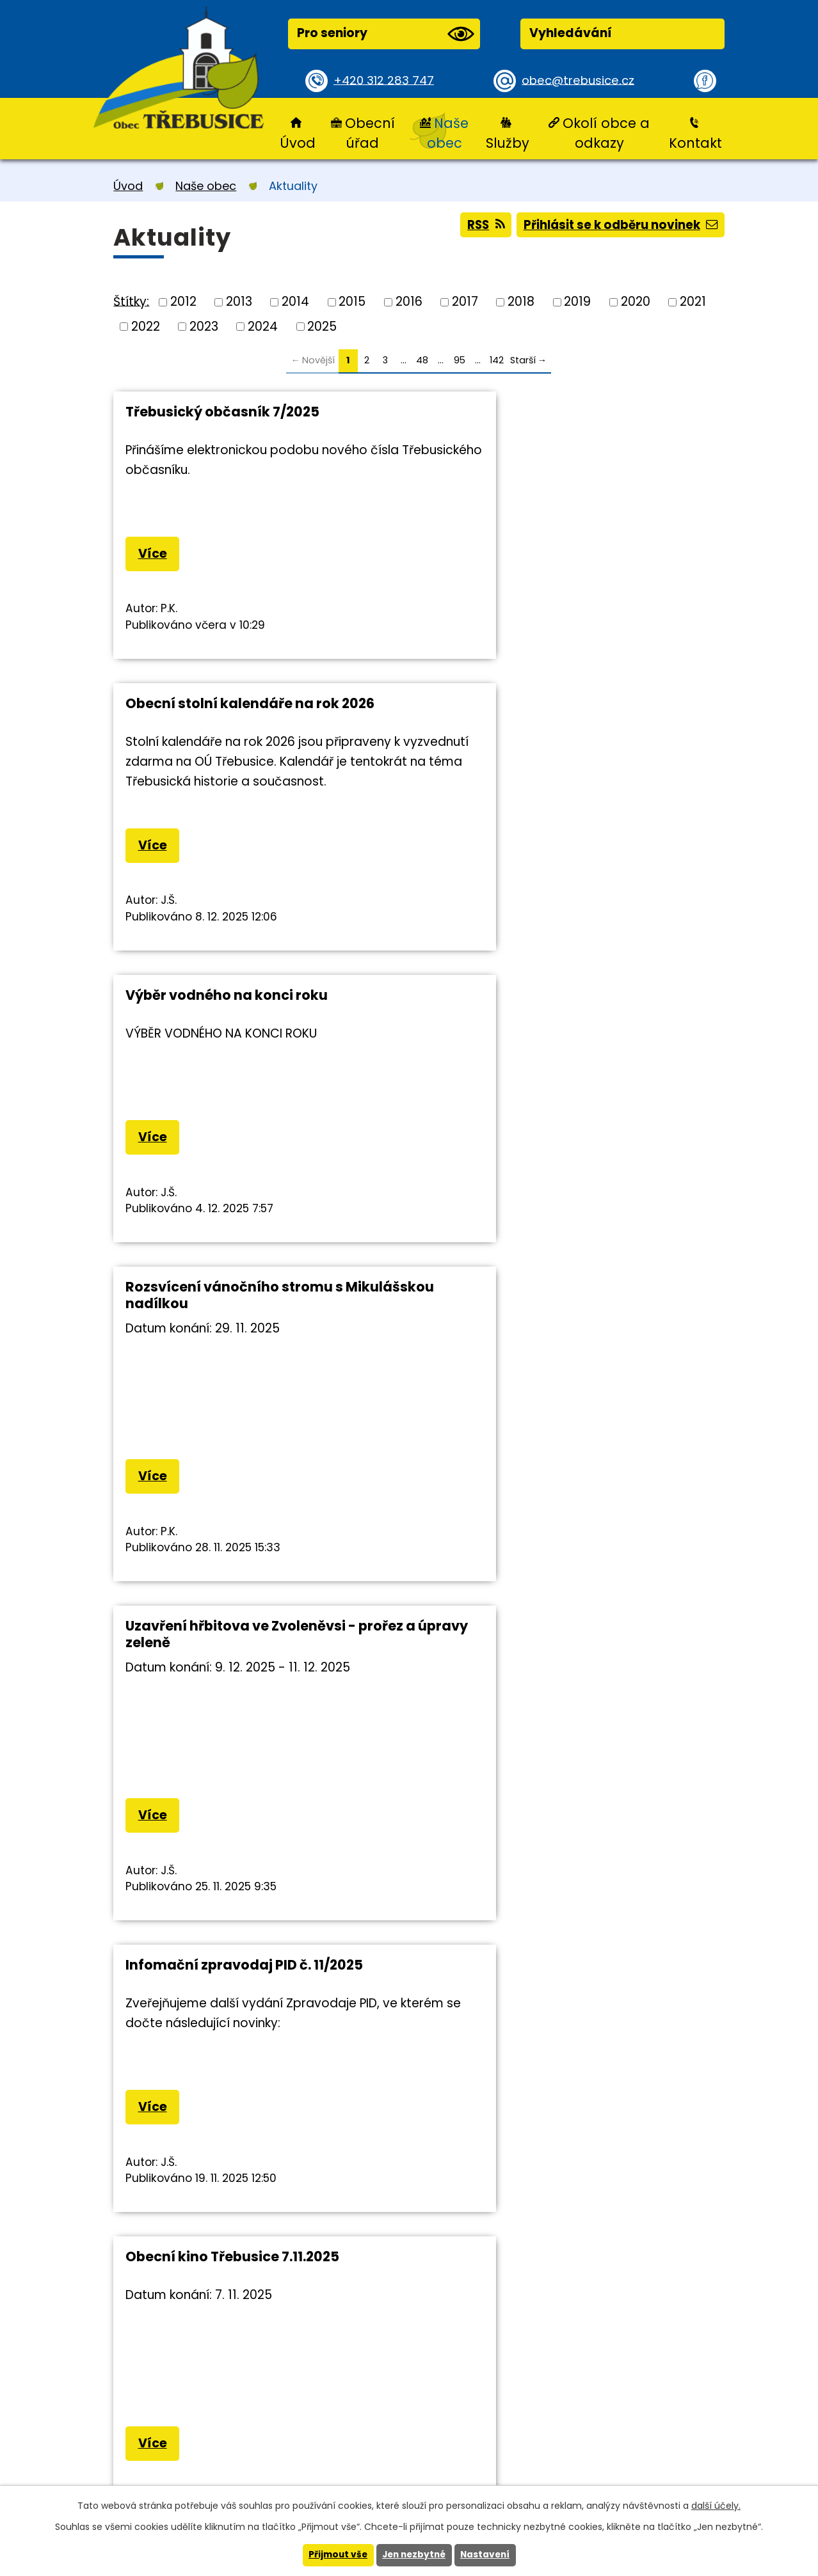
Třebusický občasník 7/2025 (222, 411)
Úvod (298, 143)
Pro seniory (385, 33)
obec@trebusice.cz (580, 80)
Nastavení (487, 2554)
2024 (263, 326)
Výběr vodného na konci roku (226, 711)
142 (497, 360)
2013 (239, 301)
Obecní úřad (370, 133)
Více (153, 554)
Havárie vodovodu (501, 1392)
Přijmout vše (335, 2554)
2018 (521, 301)
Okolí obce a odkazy (606, 133)
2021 (693, 301)
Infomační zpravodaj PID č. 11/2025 (556, 1052)
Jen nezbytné (413, 2554)
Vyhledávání (570, 33)
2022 (145, 326)
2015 (352, 301)
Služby (507, 143)
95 (459, 360)
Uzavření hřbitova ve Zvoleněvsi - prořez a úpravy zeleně (240, 1060)
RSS (477, 226)
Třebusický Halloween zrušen (538, 1729)
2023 (203, 326)
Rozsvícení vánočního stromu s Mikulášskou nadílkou (546, 720)
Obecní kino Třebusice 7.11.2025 (232, 1392)
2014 (295, 301)
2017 (465, 301)
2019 (577, 301)
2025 (322, 326)
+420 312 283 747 (385, 80)
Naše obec (448, 133)
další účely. (716, 2505)
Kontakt (695, 143)
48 (422, 360)
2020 (635, 301)
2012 (183, 301)
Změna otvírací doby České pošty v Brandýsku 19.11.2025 (247, 1737)
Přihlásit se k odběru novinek (618, 226)
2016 (409, 301)
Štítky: (131, 301)
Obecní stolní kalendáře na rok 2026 (561, 411)
